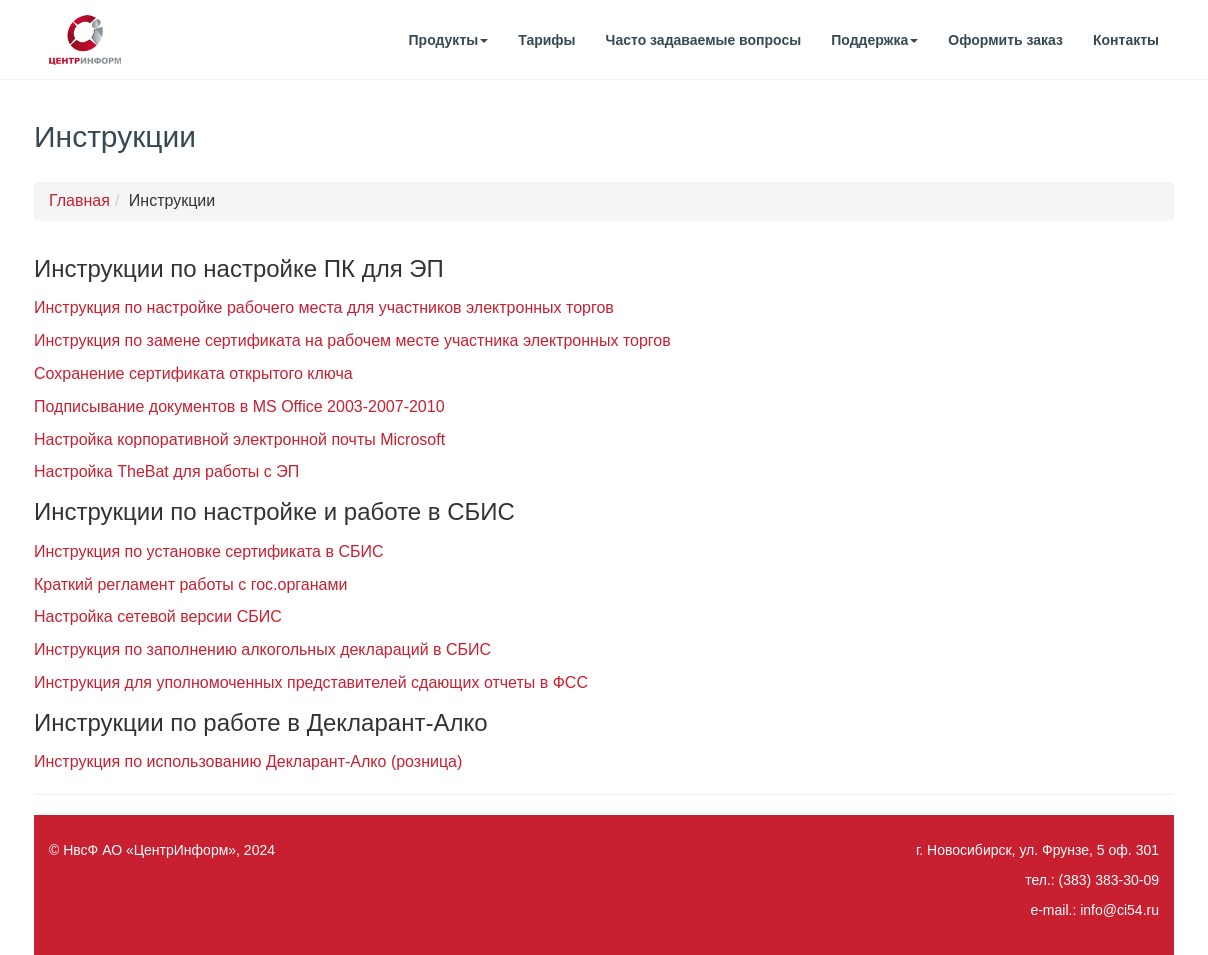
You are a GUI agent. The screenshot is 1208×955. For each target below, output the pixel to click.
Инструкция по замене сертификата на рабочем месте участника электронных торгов (352, 340)
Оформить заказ (1005, 40)
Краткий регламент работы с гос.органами (190, 584)
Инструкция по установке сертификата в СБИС (208, 551)
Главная (79, 200)
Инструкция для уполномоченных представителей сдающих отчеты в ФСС (311, 682)
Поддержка (874, 40)
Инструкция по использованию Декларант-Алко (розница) (248, 761)
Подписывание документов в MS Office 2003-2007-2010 (239, 406)
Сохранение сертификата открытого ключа (193, 373)
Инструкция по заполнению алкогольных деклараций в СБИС (262, 649)
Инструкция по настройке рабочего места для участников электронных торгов (324, 307)
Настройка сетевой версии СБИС (158, 616)
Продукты (449, 40)
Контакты (1126, 40)
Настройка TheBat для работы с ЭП (166, 471)
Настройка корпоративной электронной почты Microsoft (239, 439)
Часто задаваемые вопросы (704, 40)
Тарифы (546, 40)
